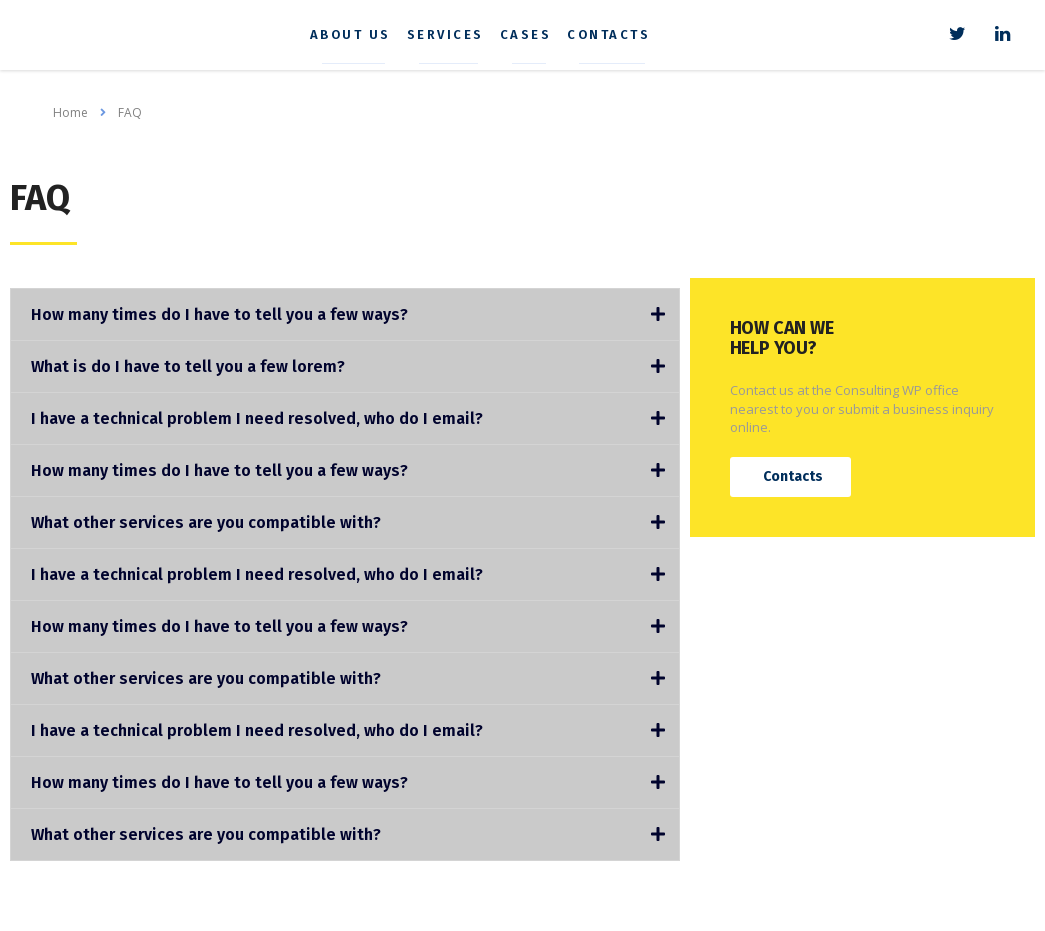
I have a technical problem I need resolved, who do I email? (257, 418)
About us (359, 34)
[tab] (345, 314)
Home (70, 112)
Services (454, 34)
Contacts (618, 34)
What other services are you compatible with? (206, 522)
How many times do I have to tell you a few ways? (219, 314)
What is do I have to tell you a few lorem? (188, 366)
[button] (790, 477)
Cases (535, 34)
